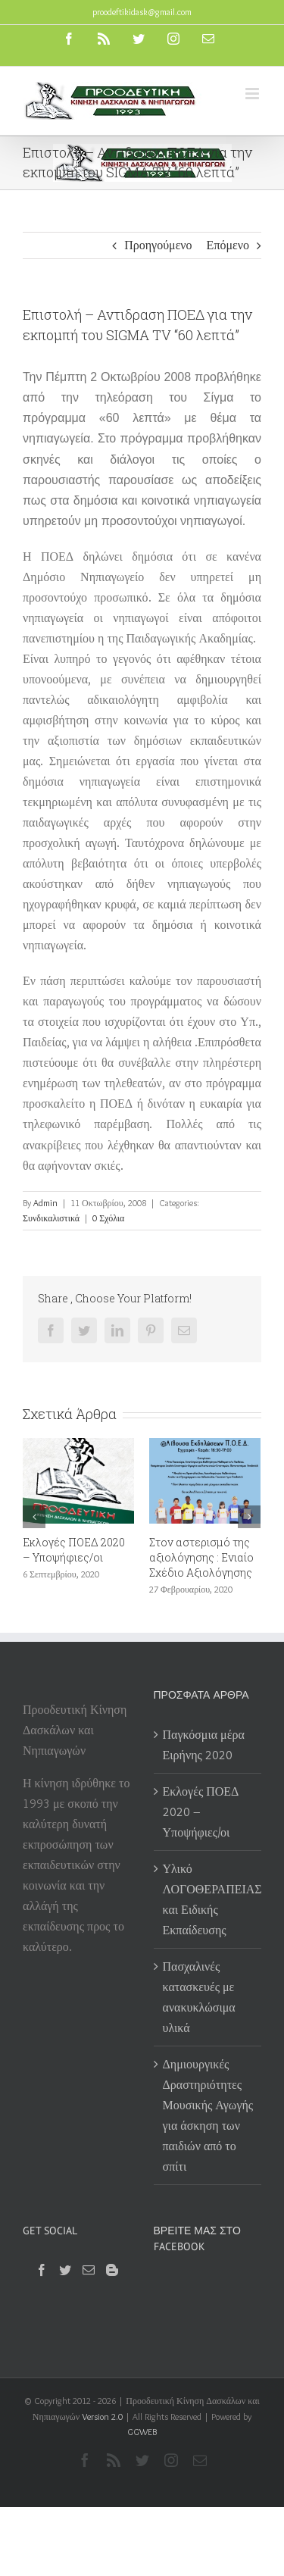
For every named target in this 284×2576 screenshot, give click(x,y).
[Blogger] (112, 2270)
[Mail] (89, 2270)
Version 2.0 (102, 2416)
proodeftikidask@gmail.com (142, 11)
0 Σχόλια (108, 1218)
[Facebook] (42, 2270)
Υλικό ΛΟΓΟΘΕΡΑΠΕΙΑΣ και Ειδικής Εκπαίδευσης (208, 1899)
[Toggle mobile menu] (253, 94)
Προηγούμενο (158, 245)
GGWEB (142, 2431)
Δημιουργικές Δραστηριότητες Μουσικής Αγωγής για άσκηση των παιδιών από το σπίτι (208, 2115)
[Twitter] (65, 2270)
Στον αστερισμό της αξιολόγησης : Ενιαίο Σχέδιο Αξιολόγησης (201, 1557)
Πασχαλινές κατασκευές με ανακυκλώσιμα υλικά (199, 1997)
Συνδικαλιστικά (51, 1218)
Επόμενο (228, 245)
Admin (45, 1202)
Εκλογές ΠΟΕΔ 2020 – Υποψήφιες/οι (74, 1550)
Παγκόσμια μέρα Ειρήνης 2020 (204, 1744)
